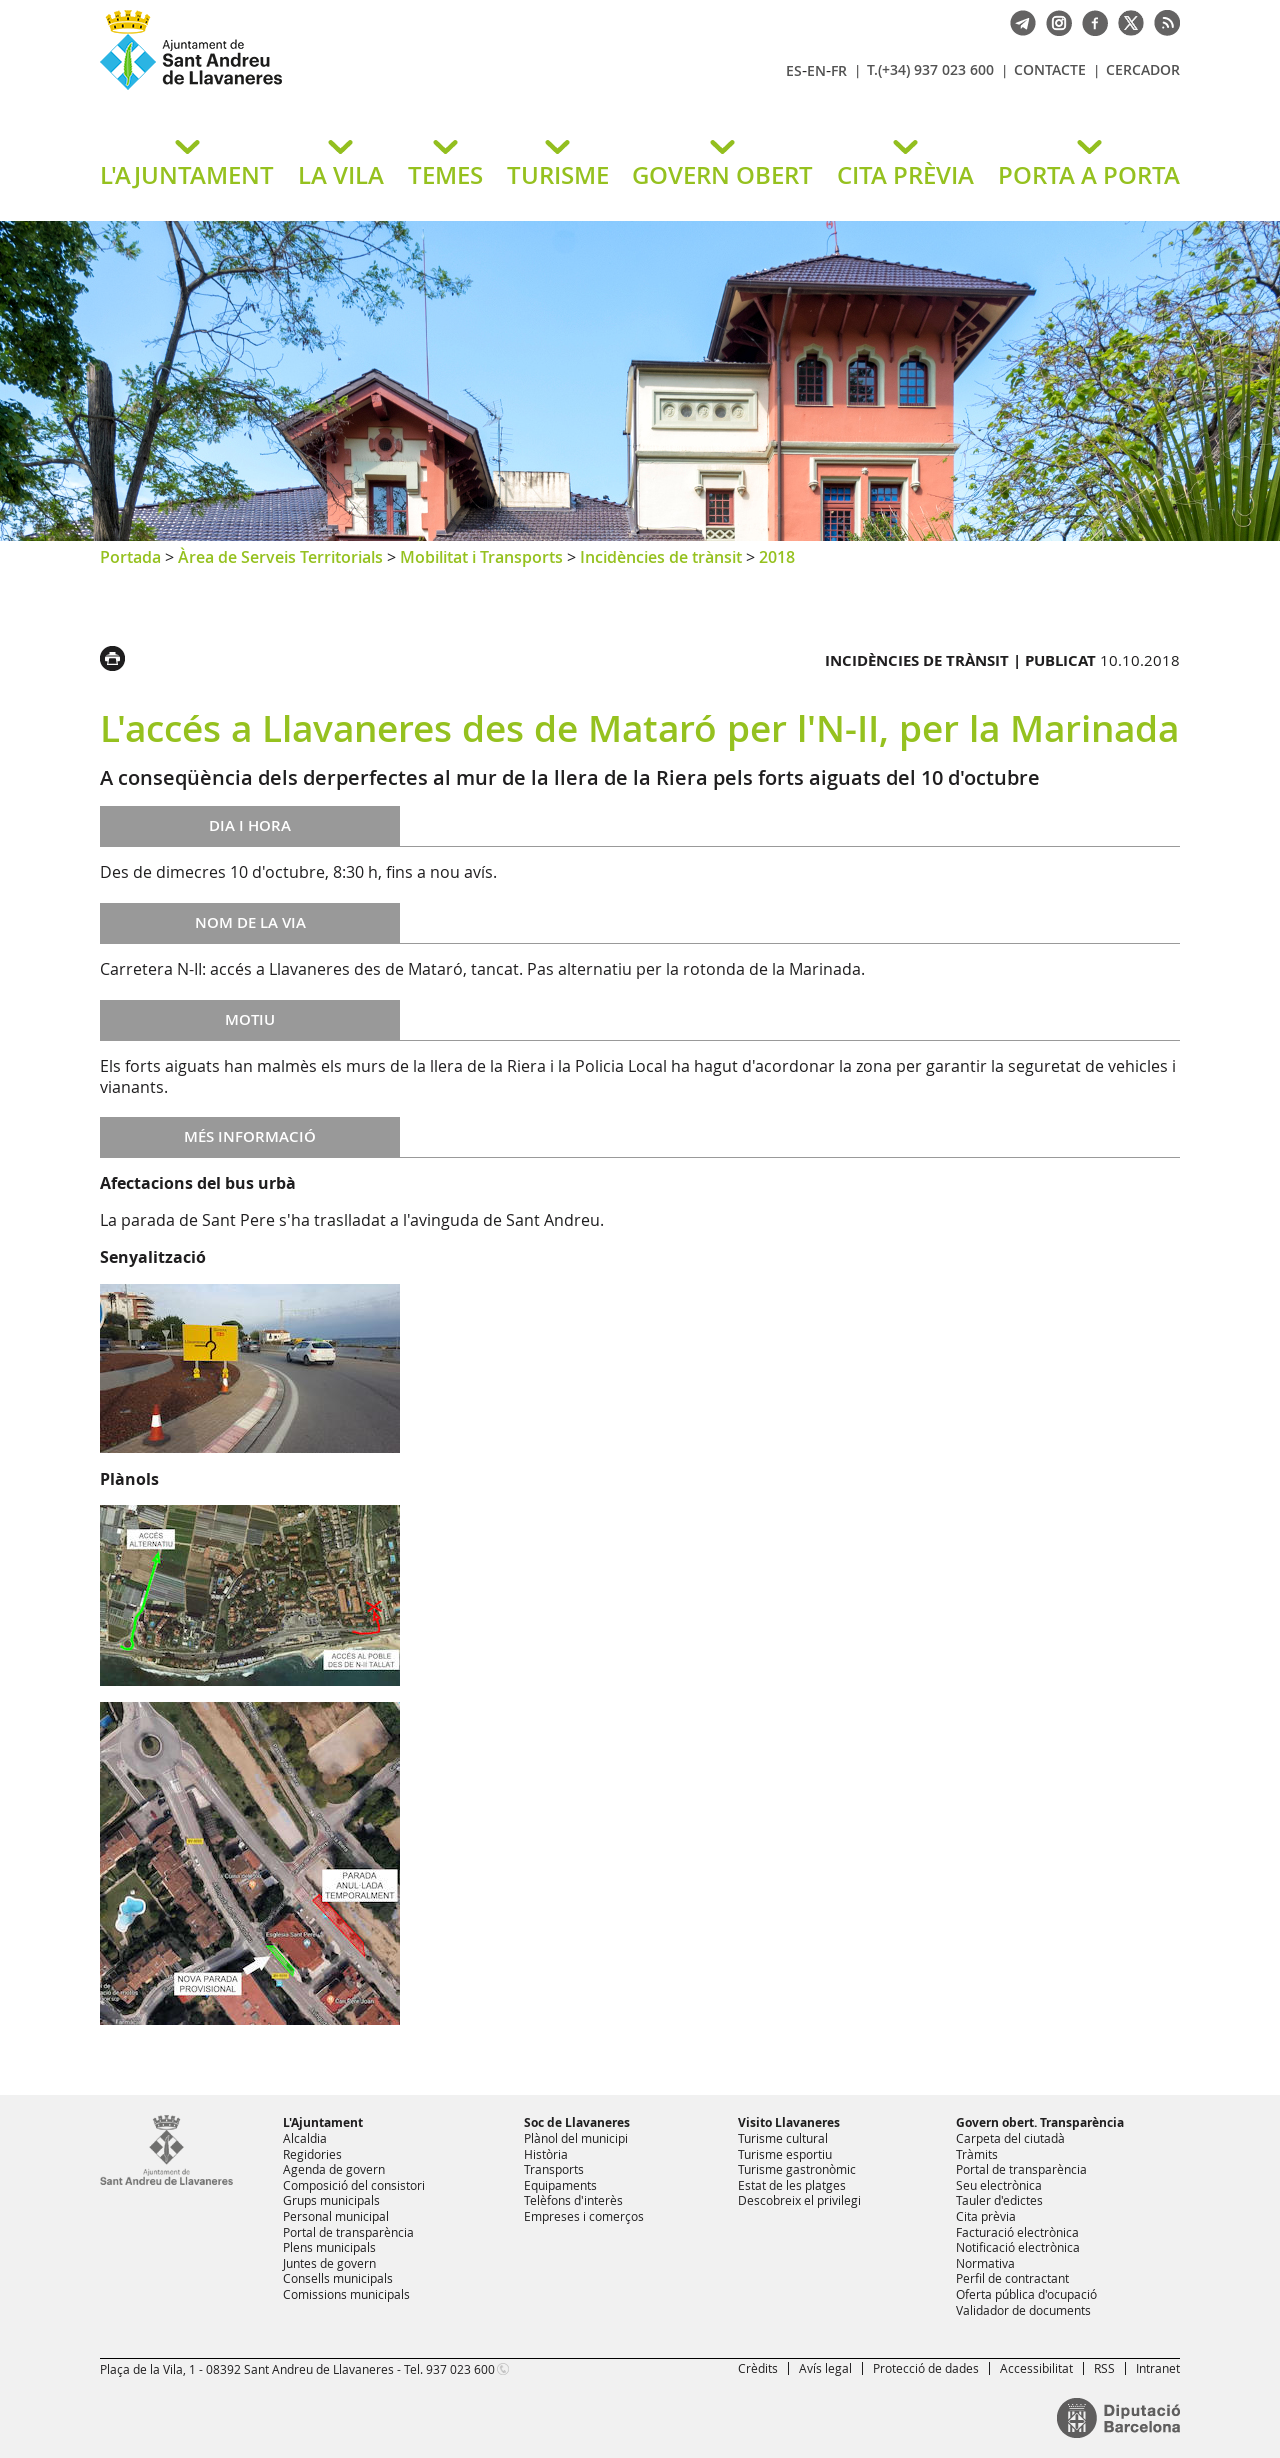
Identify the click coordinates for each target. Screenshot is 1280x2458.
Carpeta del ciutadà (1010, 2138)
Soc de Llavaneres (577, 2122)
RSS (1104, 2368)
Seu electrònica (999, 2185)
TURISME (558, 175)
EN (816, 70)
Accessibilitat (1036, 2368)
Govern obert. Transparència (1040, 2122)
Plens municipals (329, 2247)
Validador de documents (1023, 2310)
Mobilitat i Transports (481, 557)
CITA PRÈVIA (905, 175)
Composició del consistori (354, 2185)
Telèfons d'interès (573, 2200)
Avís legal (825, 2368)
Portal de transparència (348, 2232)
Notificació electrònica (1018, 2247)
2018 (777, 557)
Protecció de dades (926, 2368)
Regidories (312, 2154)
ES (794, 70)
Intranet (1158, 2368)
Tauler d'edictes (999, 2200)
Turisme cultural (783, 2138)
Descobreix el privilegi (799, 2200)
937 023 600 (460, 2369)
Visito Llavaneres (789, 2122)
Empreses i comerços (584, 2216)
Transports (554, 2169)
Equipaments (560, 2185)
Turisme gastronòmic (797, 2169)
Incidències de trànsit (661, 557)
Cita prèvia (986, 2216)
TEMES (445, 175)
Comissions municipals (346, 2294)
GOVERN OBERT (722, 175)
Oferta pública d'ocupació (1026, 2294)
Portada (130, 557)
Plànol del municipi (576, 2138)
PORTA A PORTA (1089, 175)
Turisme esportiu (785, 2154)
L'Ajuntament (323, 2122)
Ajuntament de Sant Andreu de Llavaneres (335, 89)
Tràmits (977, 2154)
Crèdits (758, 2368)
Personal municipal (336, 2216)
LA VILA (341, 175)
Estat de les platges (792, 2185)
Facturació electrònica (1017, 2232)
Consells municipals (338, 2278)
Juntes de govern (329, 2263)
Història (546, 2154)
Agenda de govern (334, 2169)
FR (839, 70)
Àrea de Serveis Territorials (280, 557)
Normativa (985, 2263)
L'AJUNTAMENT (187, 175)
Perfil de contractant (1012, 2278)
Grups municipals (331, 2200)
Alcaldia (305, 2138)
